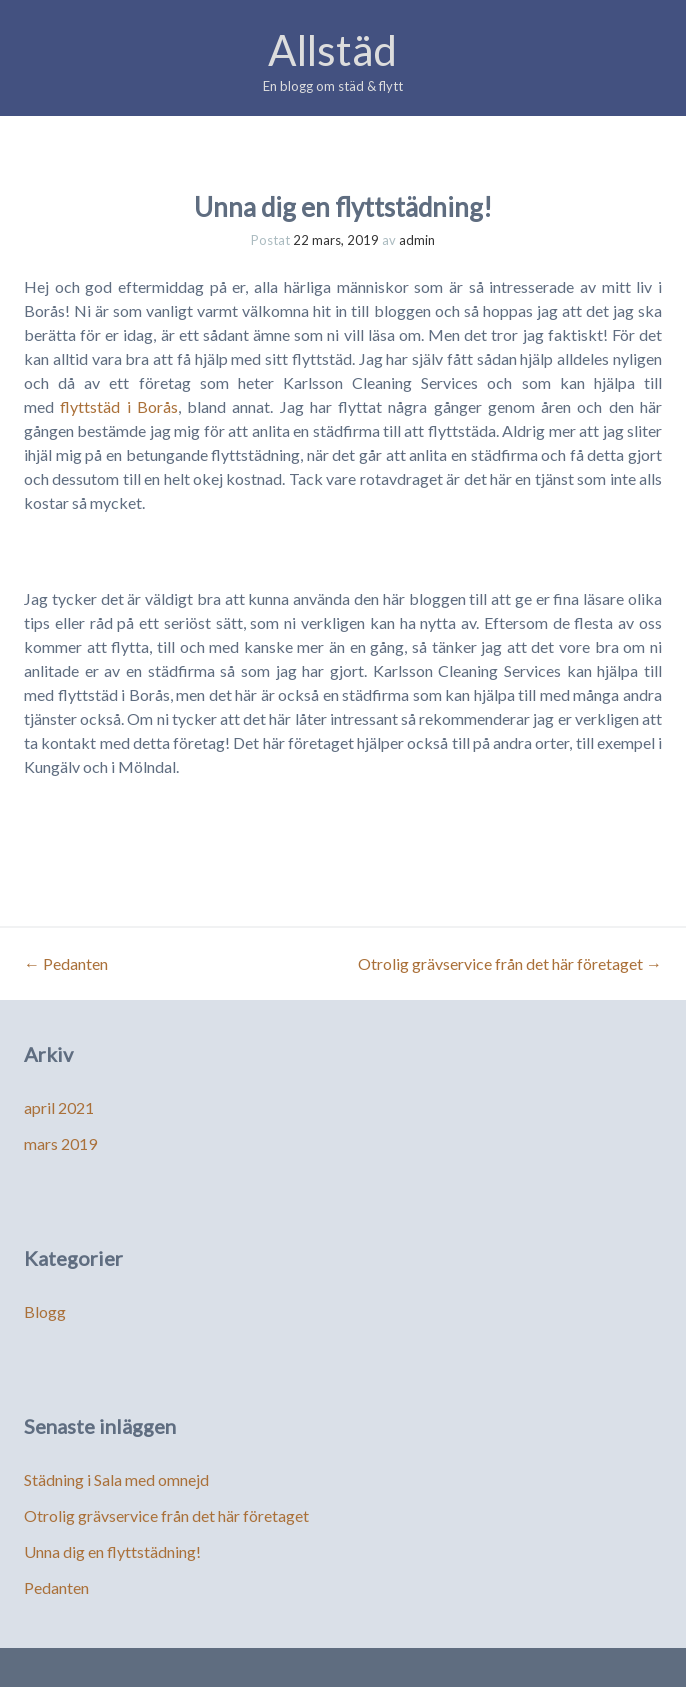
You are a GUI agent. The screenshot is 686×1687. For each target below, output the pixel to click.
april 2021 (59, 1107)
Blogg (45, 1311)
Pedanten (66, 963)
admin (417, 240)
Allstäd (332, 50)
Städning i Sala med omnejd (116, 1479)
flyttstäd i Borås (119, 406)
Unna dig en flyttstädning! (112, 1551)
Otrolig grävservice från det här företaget (510, 963)
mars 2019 (60, 1143)
